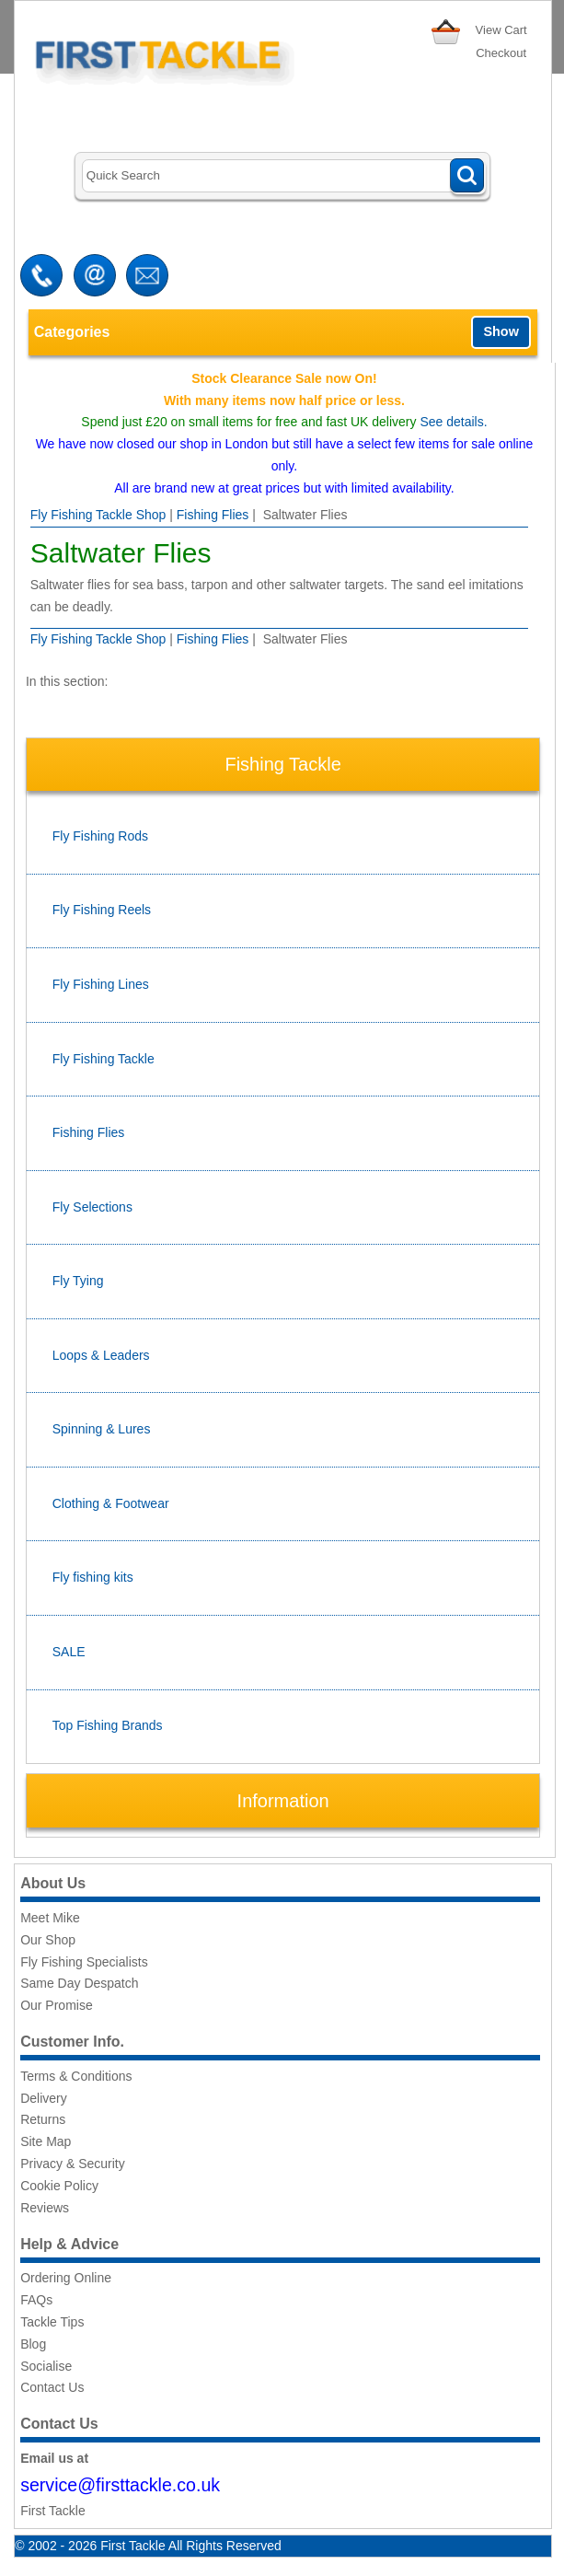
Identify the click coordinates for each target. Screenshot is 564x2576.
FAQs (36, 2299)
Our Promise (56, 2005)
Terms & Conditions (76, 2076)
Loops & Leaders (101, 1355)
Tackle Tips (52, 2322)
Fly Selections (92, 1207)
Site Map (45, 2141)
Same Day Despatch (79, 1983)
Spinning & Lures (101, 1428)
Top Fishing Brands (107, 1725)
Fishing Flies (213, 514)
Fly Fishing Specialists (84, 1962)
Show (500, 331)
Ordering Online (65, 2277)
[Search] (283, 176)
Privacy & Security (72, 2163)
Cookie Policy (59, 2185)
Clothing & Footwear (110, 1503)
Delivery (43, 2098)
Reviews (44, 2207)
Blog (33, 2344)
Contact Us (52, 2387)
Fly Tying (78, 1280)
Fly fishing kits (92, 1577)
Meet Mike (50, 1917)
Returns (42, 2119)
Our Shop (47, 1939)
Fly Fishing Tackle (103, 1058)
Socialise (46, 2366)
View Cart (501, 30)
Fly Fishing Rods (100, 836)
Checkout (501, 53)
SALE (69, 1651)
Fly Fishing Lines (100, 984)
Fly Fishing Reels (101, 909)
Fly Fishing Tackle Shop (98, 514)
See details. (453, 421)
